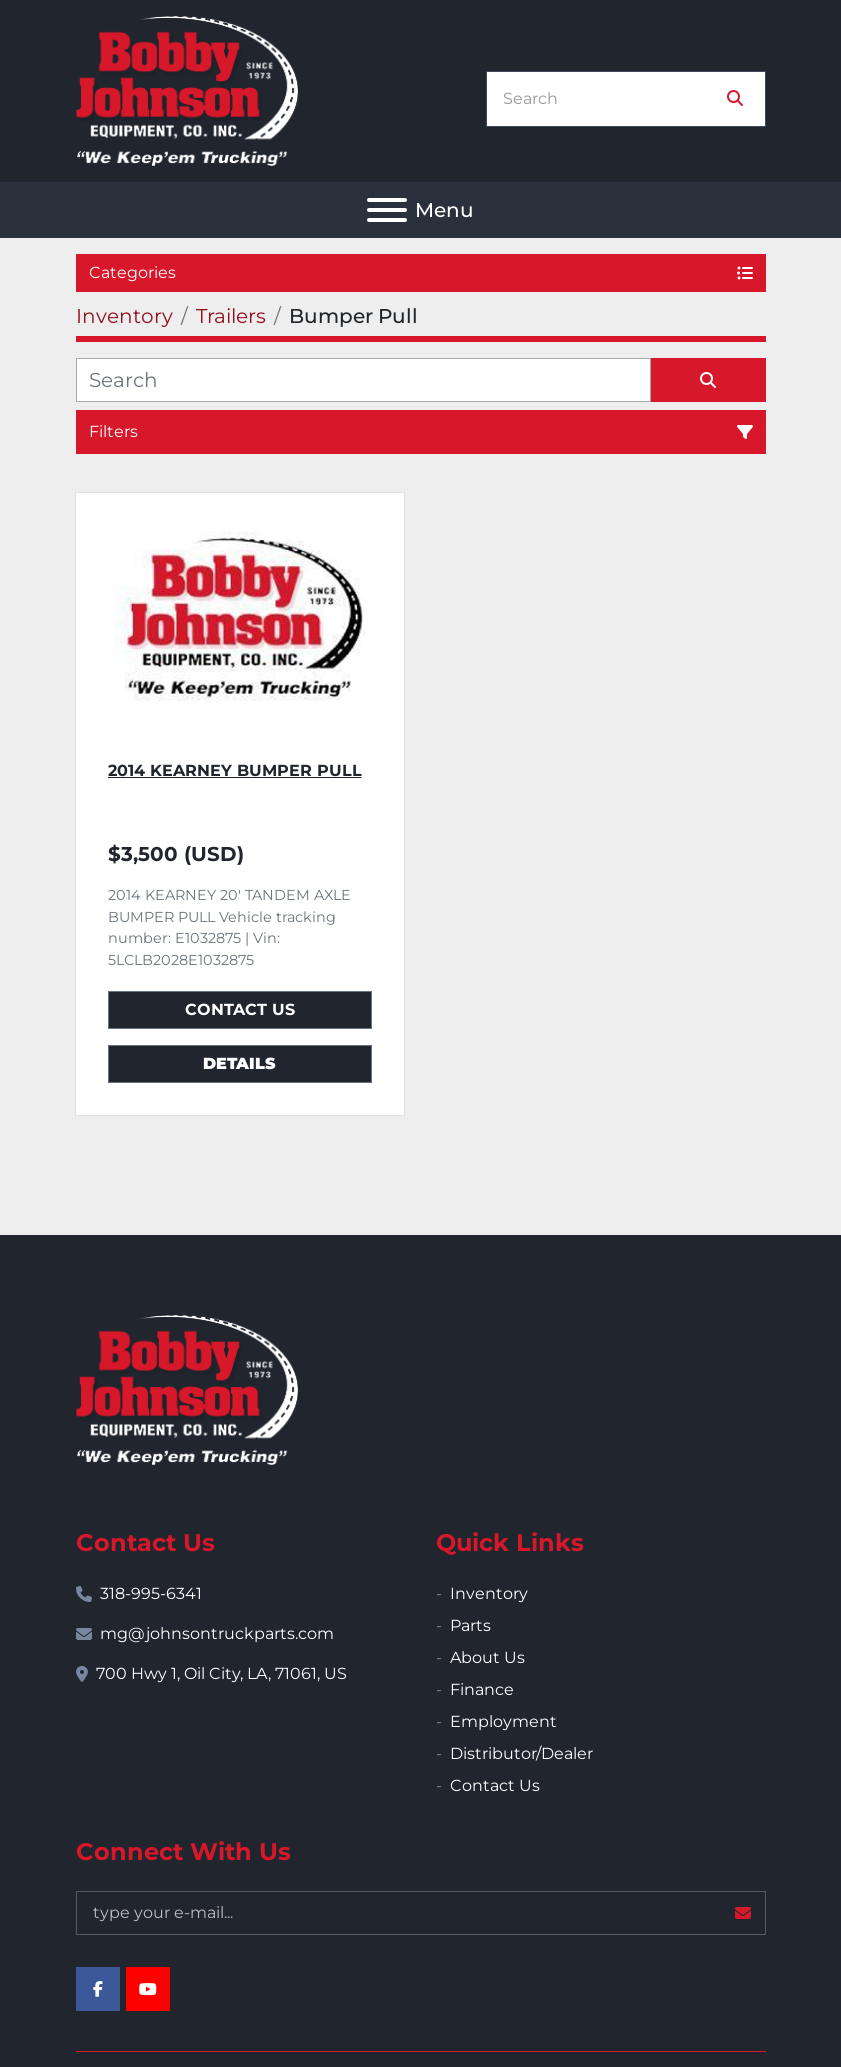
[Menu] (387, 210)
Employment (503, 1721)
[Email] (421, 1913)
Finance (482, 1689)
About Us (487, 1657)
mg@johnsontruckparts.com (217, 1633)
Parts (470, 1625)
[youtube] (148, 1989)
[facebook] (98, 1989)
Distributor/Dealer (521, 1753)
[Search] (612, 99)
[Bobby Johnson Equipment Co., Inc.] (187, 1388)
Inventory (489, 1593)
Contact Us (240, 1009)
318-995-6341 (151, 1593)
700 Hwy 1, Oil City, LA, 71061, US (221, 1673)
